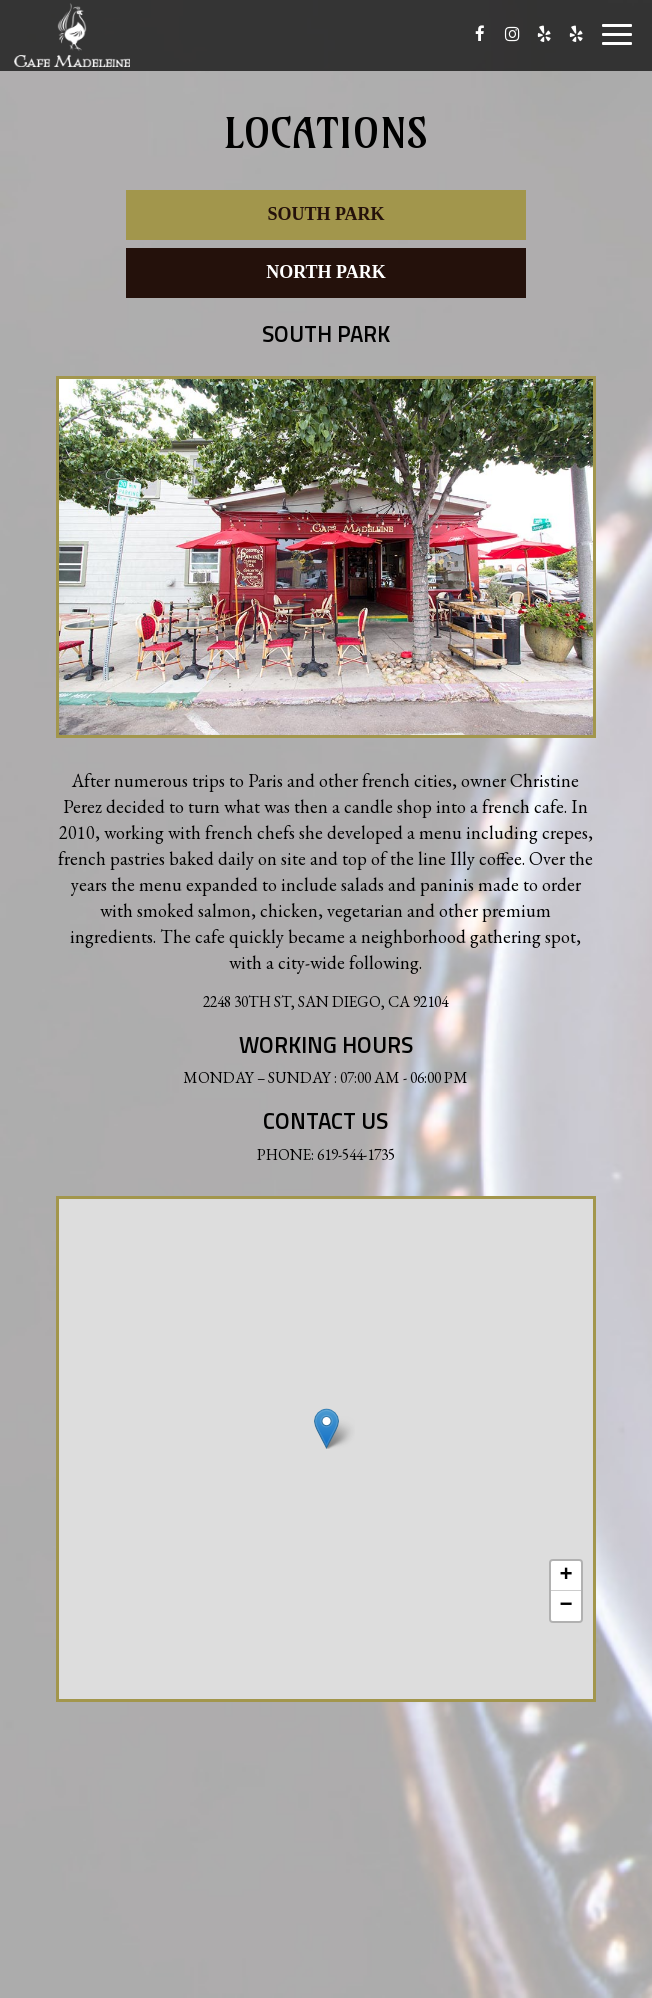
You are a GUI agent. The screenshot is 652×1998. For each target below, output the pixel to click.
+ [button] (566, 1576)
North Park (326, 272)
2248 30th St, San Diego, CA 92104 (325, 1001)
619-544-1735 (356, 1154)
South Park (325, 214)
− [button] (566, 1606)
